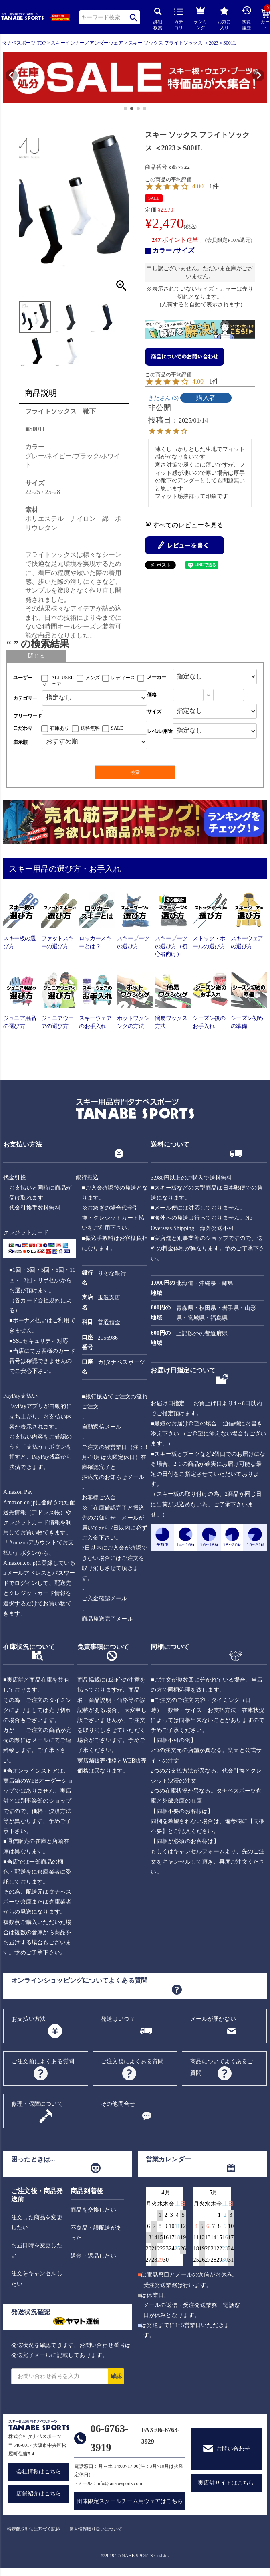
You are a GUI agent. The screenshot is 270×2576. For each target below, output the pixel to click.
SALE (153, 198)
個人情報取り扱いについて (95, 2529)
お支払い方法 (29, 2019)
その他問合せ (118, 2104)
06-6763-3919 (109, 2438)
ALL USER (62, 677)
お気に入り (224, 18)
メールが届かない (213, 2019)
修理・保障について (37, 2104)
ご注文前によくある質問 (43, 2061)
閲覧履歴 (246, 18)
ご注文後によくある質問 (132, 2061)
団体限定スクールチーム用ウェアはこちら (130, 2501)
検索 (133, 17)
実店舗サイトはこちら (226, 2483)
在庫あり (59, 728)
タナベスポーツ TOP (24, 43)
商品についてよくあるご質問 (221, 2067)
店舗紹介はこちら (38, 2494)
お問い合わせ (233, 2449)
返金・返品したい (93, 2256)
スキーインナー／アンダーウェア (87, 43)
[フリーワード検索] (94, 716)
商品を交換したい (93, 2210)
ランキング (200, 17)
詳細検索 (157, 19)
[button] (7, 78)
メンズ (92, 677)
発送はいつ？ (118, 2019)
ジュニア (51, 684)
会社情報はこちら (38, 2472)
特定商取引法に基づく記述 (33, 2529)
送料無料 (90, 728)
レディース (123, 677)
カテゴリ (178, 19)
